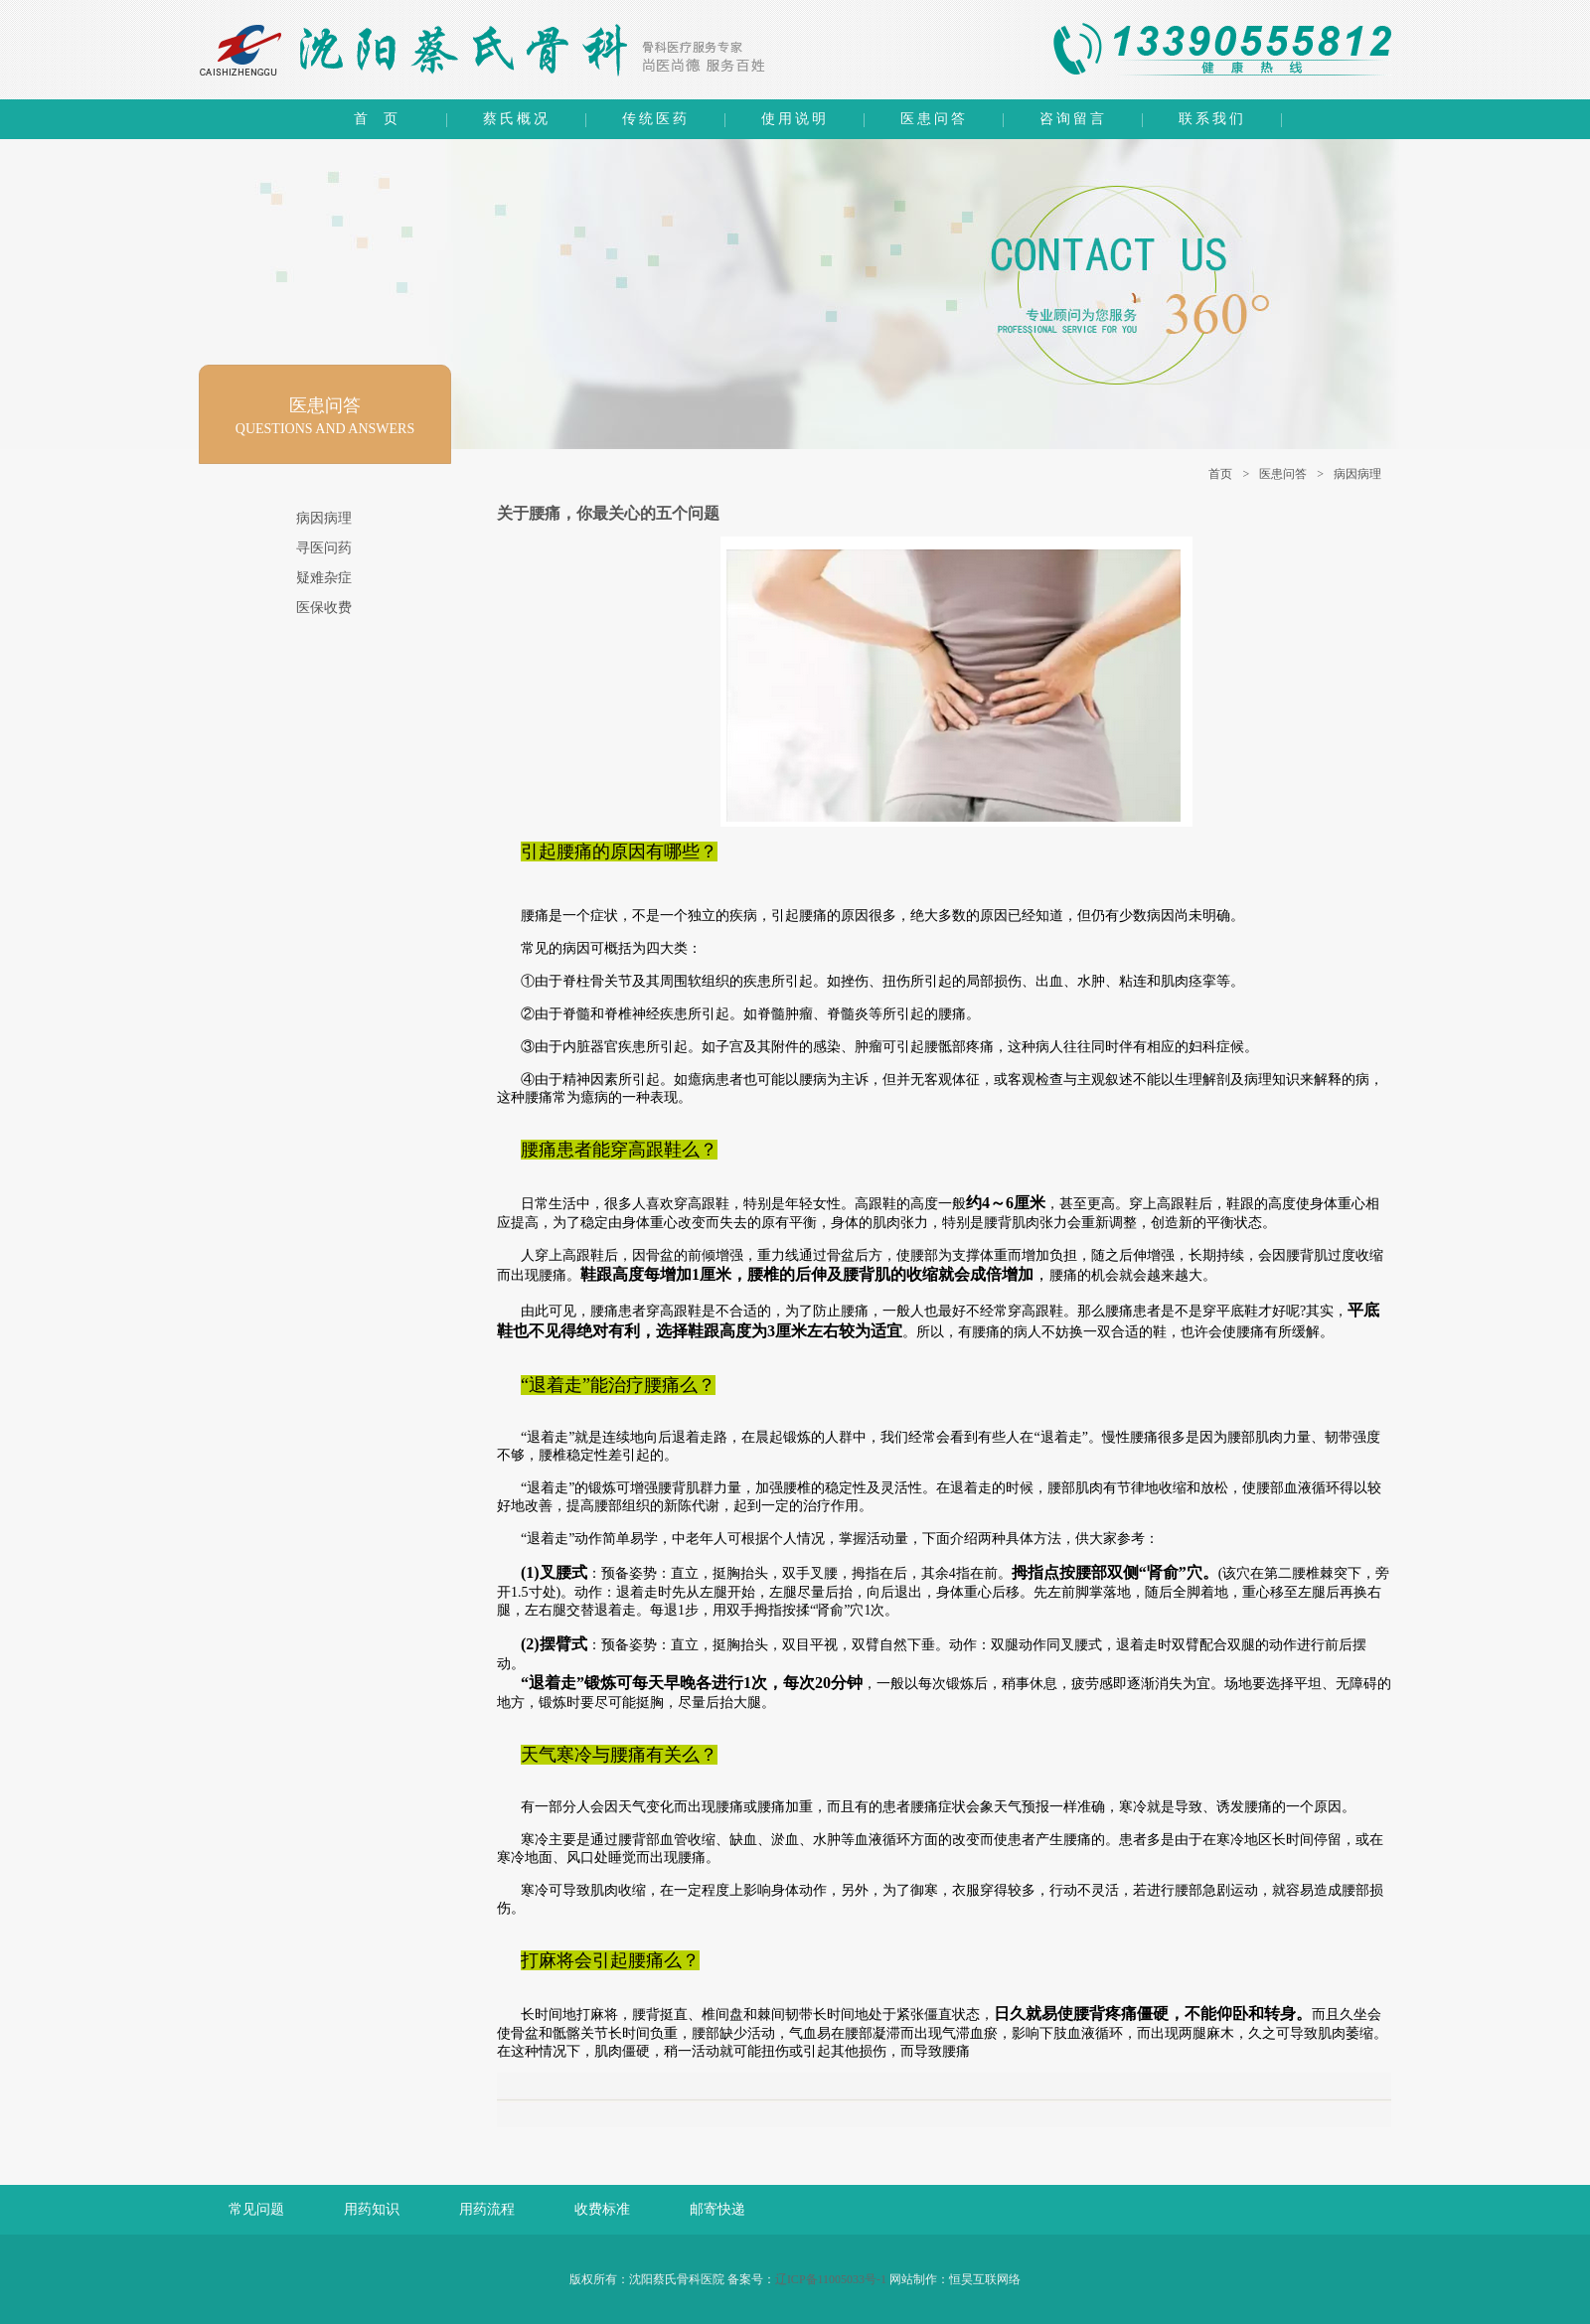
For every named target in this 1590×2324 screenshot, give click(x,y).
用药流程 (487, 2209)
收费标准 (602, 2209)
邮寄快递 (717, 2209)
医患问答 (934, 118)
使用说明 (795, 118)
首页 (1220, 474)
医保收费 (324, 607)
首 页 (377, 118)
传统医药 (656, 118)
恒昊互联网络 (985, 2279)
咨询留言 (1073, 118)
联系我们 (1212, 118)
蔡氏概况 (517, 118)
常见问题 (256, 2209)
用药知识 (371, 2209)
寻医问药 (324, 548)
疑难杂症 (324, 577)
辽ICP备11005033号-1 (830, 2279)
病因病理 (1357, 474)
